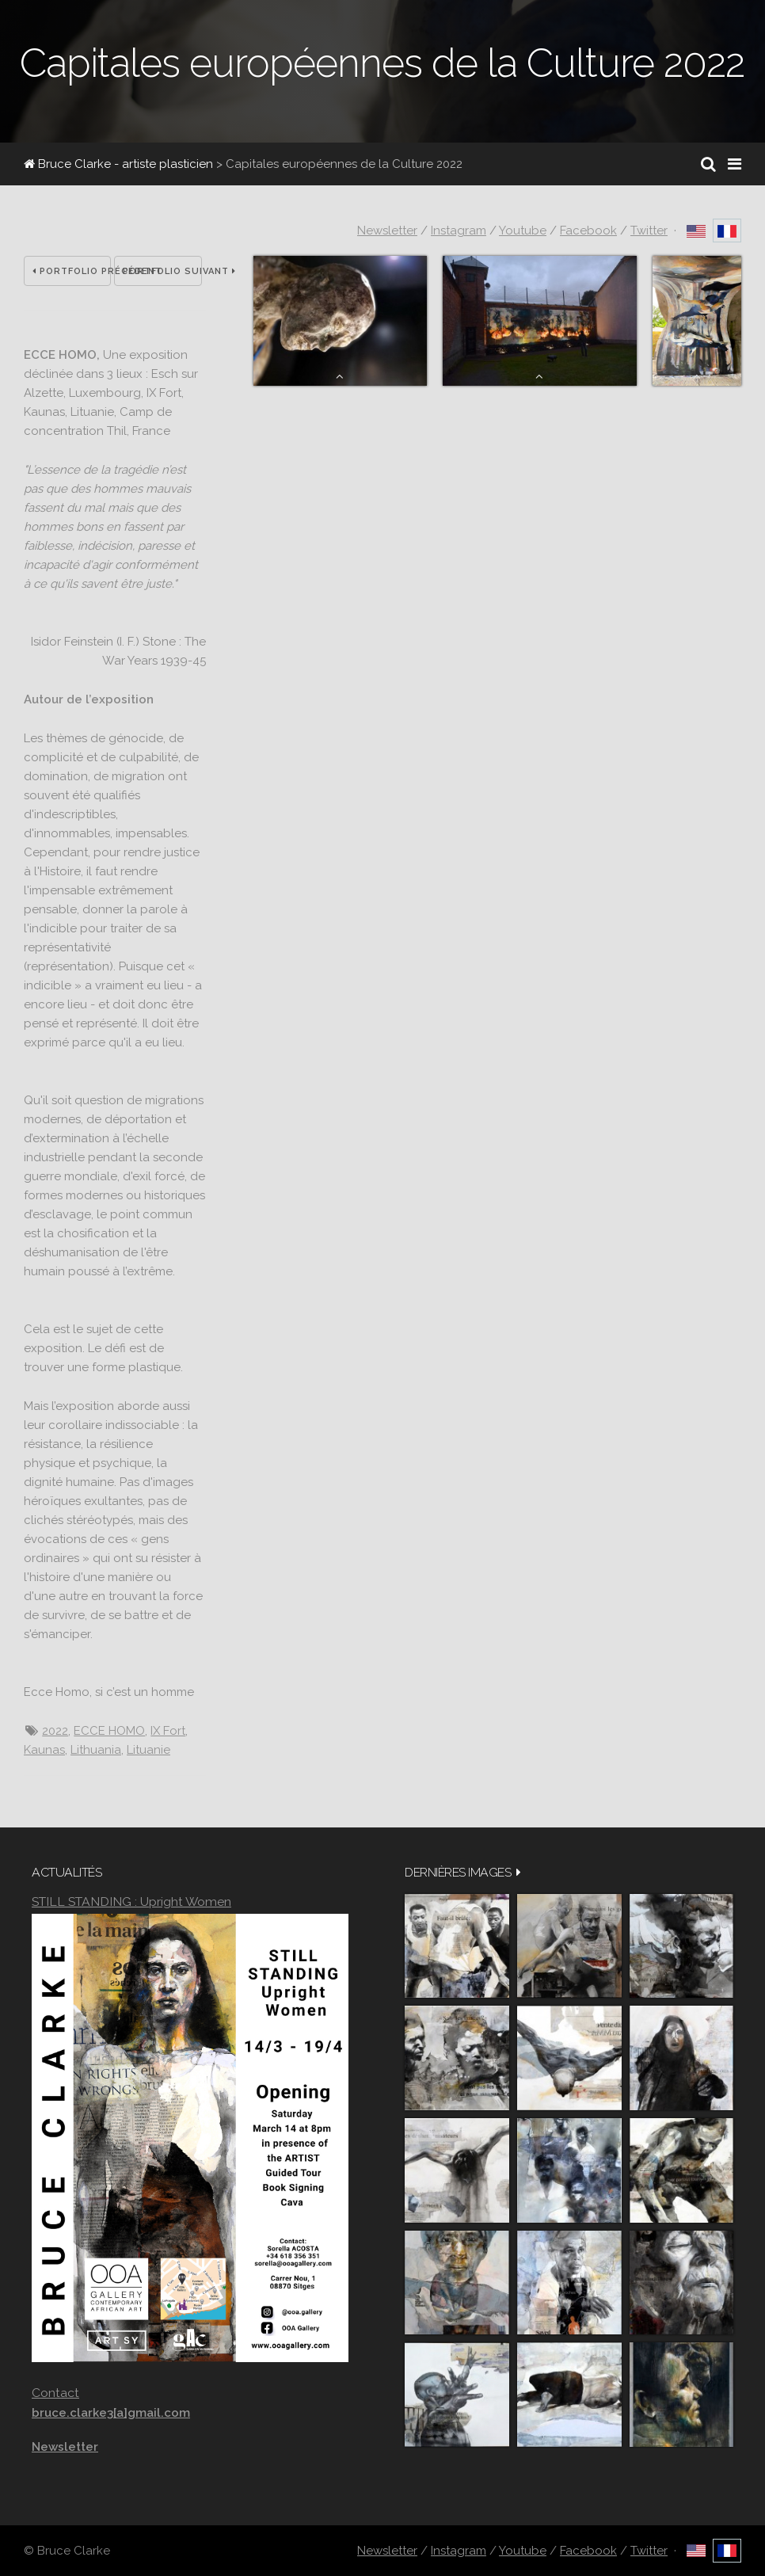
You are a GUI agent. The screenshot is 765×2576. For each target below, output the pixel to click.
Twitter (649, 230)
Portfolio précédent (71, 271)
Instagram (458, 230)
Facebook (588, 230)
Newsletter (387, 230)
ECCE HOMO (109, 1731)
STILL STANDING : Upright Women (131, 1901)
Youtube (522, 230)
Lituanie (148, 1750)
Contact (55, 2392)
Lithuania (95, 1750)
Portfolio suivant (162, 271)
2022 (55, 1731)
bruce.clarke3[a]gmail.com (111, 2413)
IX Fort (167, 1731)
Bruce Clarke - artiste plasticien (118, 164)
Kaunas (44, 1750)
